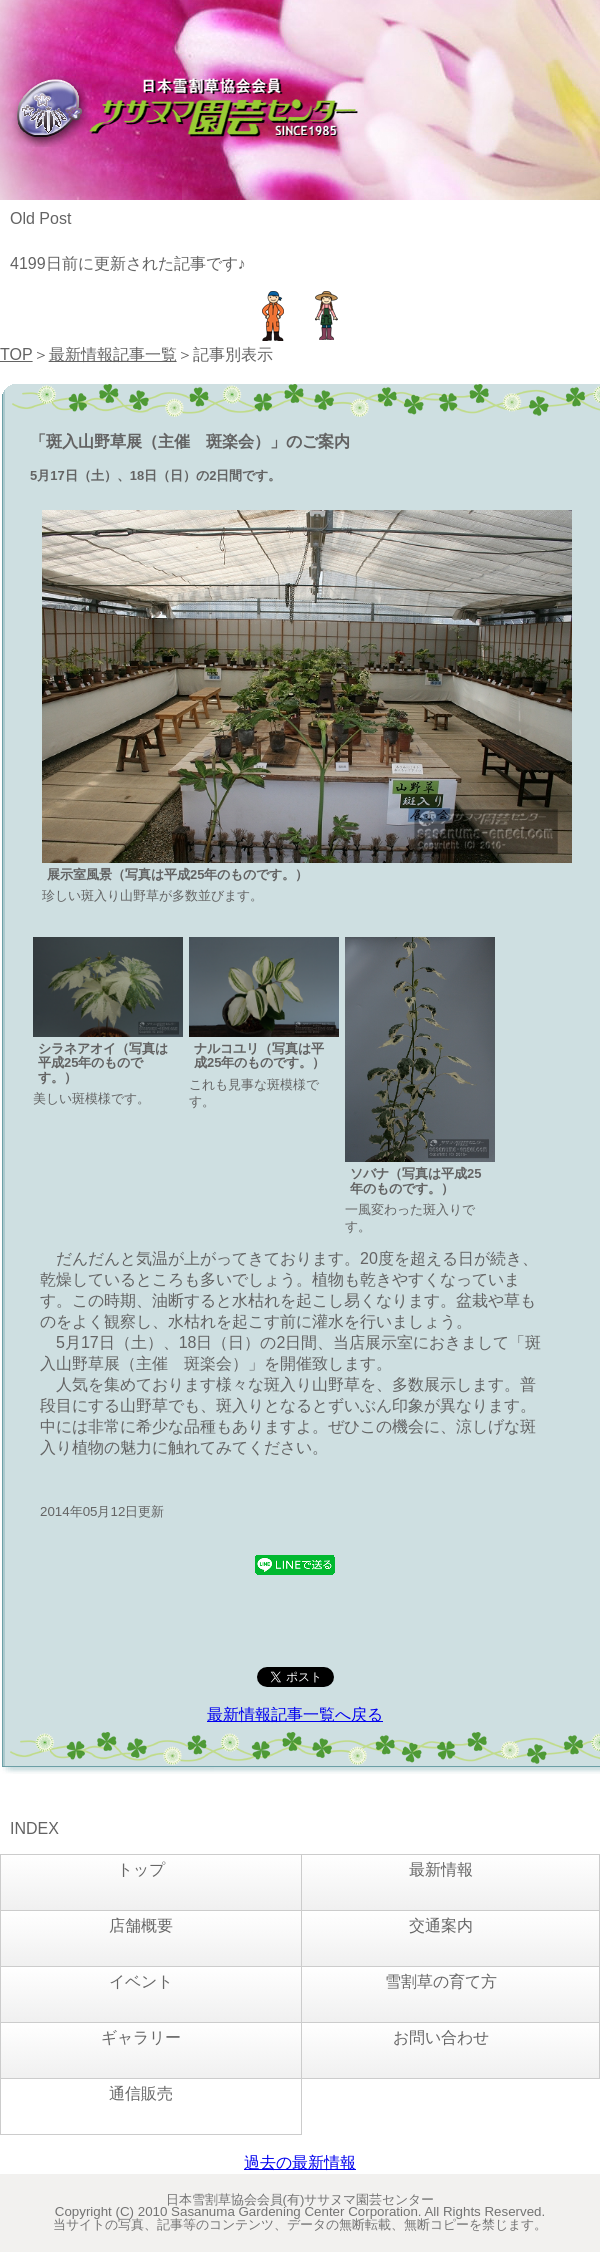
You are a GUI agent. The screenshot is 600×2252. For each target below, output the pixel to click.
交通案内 (441, 1925)
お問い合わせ (441, 2037)
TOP (16, 354)
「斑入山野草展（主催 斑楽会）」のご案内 (190, 441)
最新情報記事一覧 (113, 354)
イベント (141, 1981)
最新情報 (441, 1869)
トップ (141, 1869)
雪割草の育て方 (441, 1981)
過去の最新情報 (300, 2162)
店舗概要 (141, 1925)
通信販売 (141, 2093)
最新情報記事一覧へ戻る (295, 1714)
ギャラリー (141, 2037)
